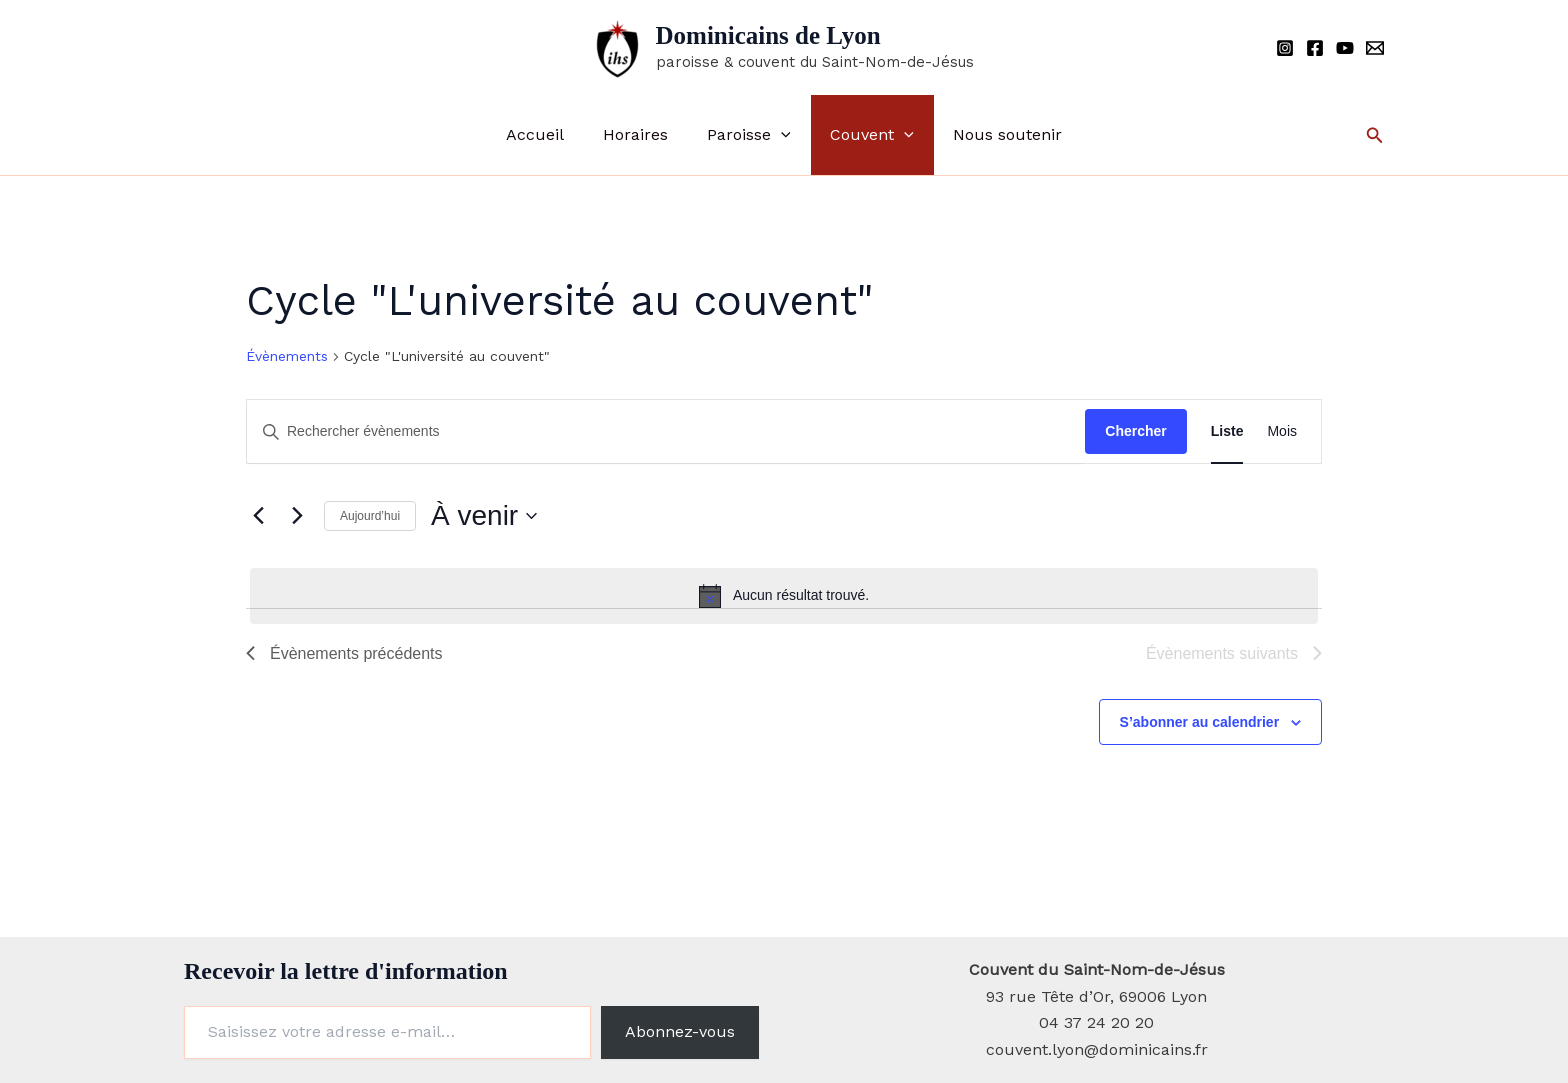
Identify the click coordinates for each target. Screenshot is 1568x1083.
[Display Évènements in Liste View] (1227, 431)
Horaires (642, 134)
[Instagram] (1285, 48)
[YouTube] (1345, 48)
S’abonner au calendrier (1200, 722)
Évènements (287, 356)
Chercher (1135, 431)
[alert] (784, 596)
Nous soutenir (993, 134)
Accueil (549, 134)
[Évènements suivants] (297, 516)
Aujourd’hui (370, 516)
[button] (781, 135)
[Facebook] (1315, 48)
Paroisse (749, 135)
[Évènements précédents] (258, 516)
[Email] (1375, 48)
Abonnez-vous (680, 1031)
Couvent (865, 135)
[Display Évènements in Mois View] (1282, 431)
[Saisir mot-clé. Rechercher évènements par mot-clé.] (666, 431)
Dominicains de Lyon (768, 35)
